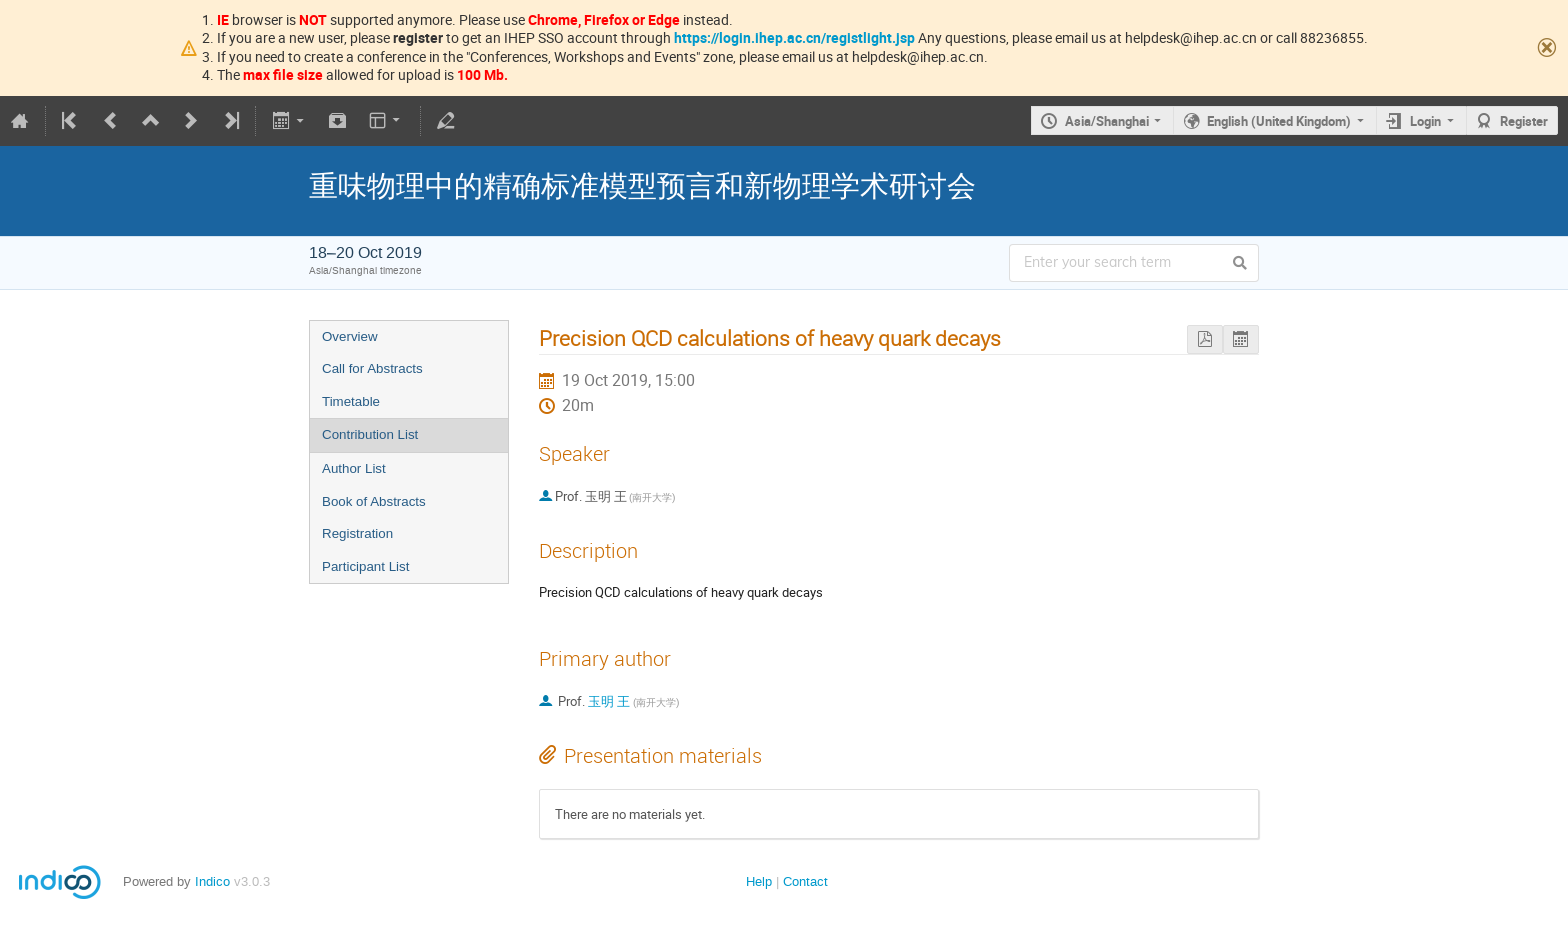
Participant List (365, 566)
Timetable (351, 401)
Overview (350, 336)
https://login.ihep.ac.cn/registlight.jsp (794, 37)
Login (1425, 121)
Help (759, 881)
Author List (354, 468)
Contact (805, 881)
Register (1524, 121)
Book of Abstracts (374, 501)
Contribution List (370, 434)
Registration (357, 533)
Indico (212, 881)
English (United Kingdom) (1279, 121)
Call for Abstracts (372, 368)
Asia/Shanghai (1107, 121)
